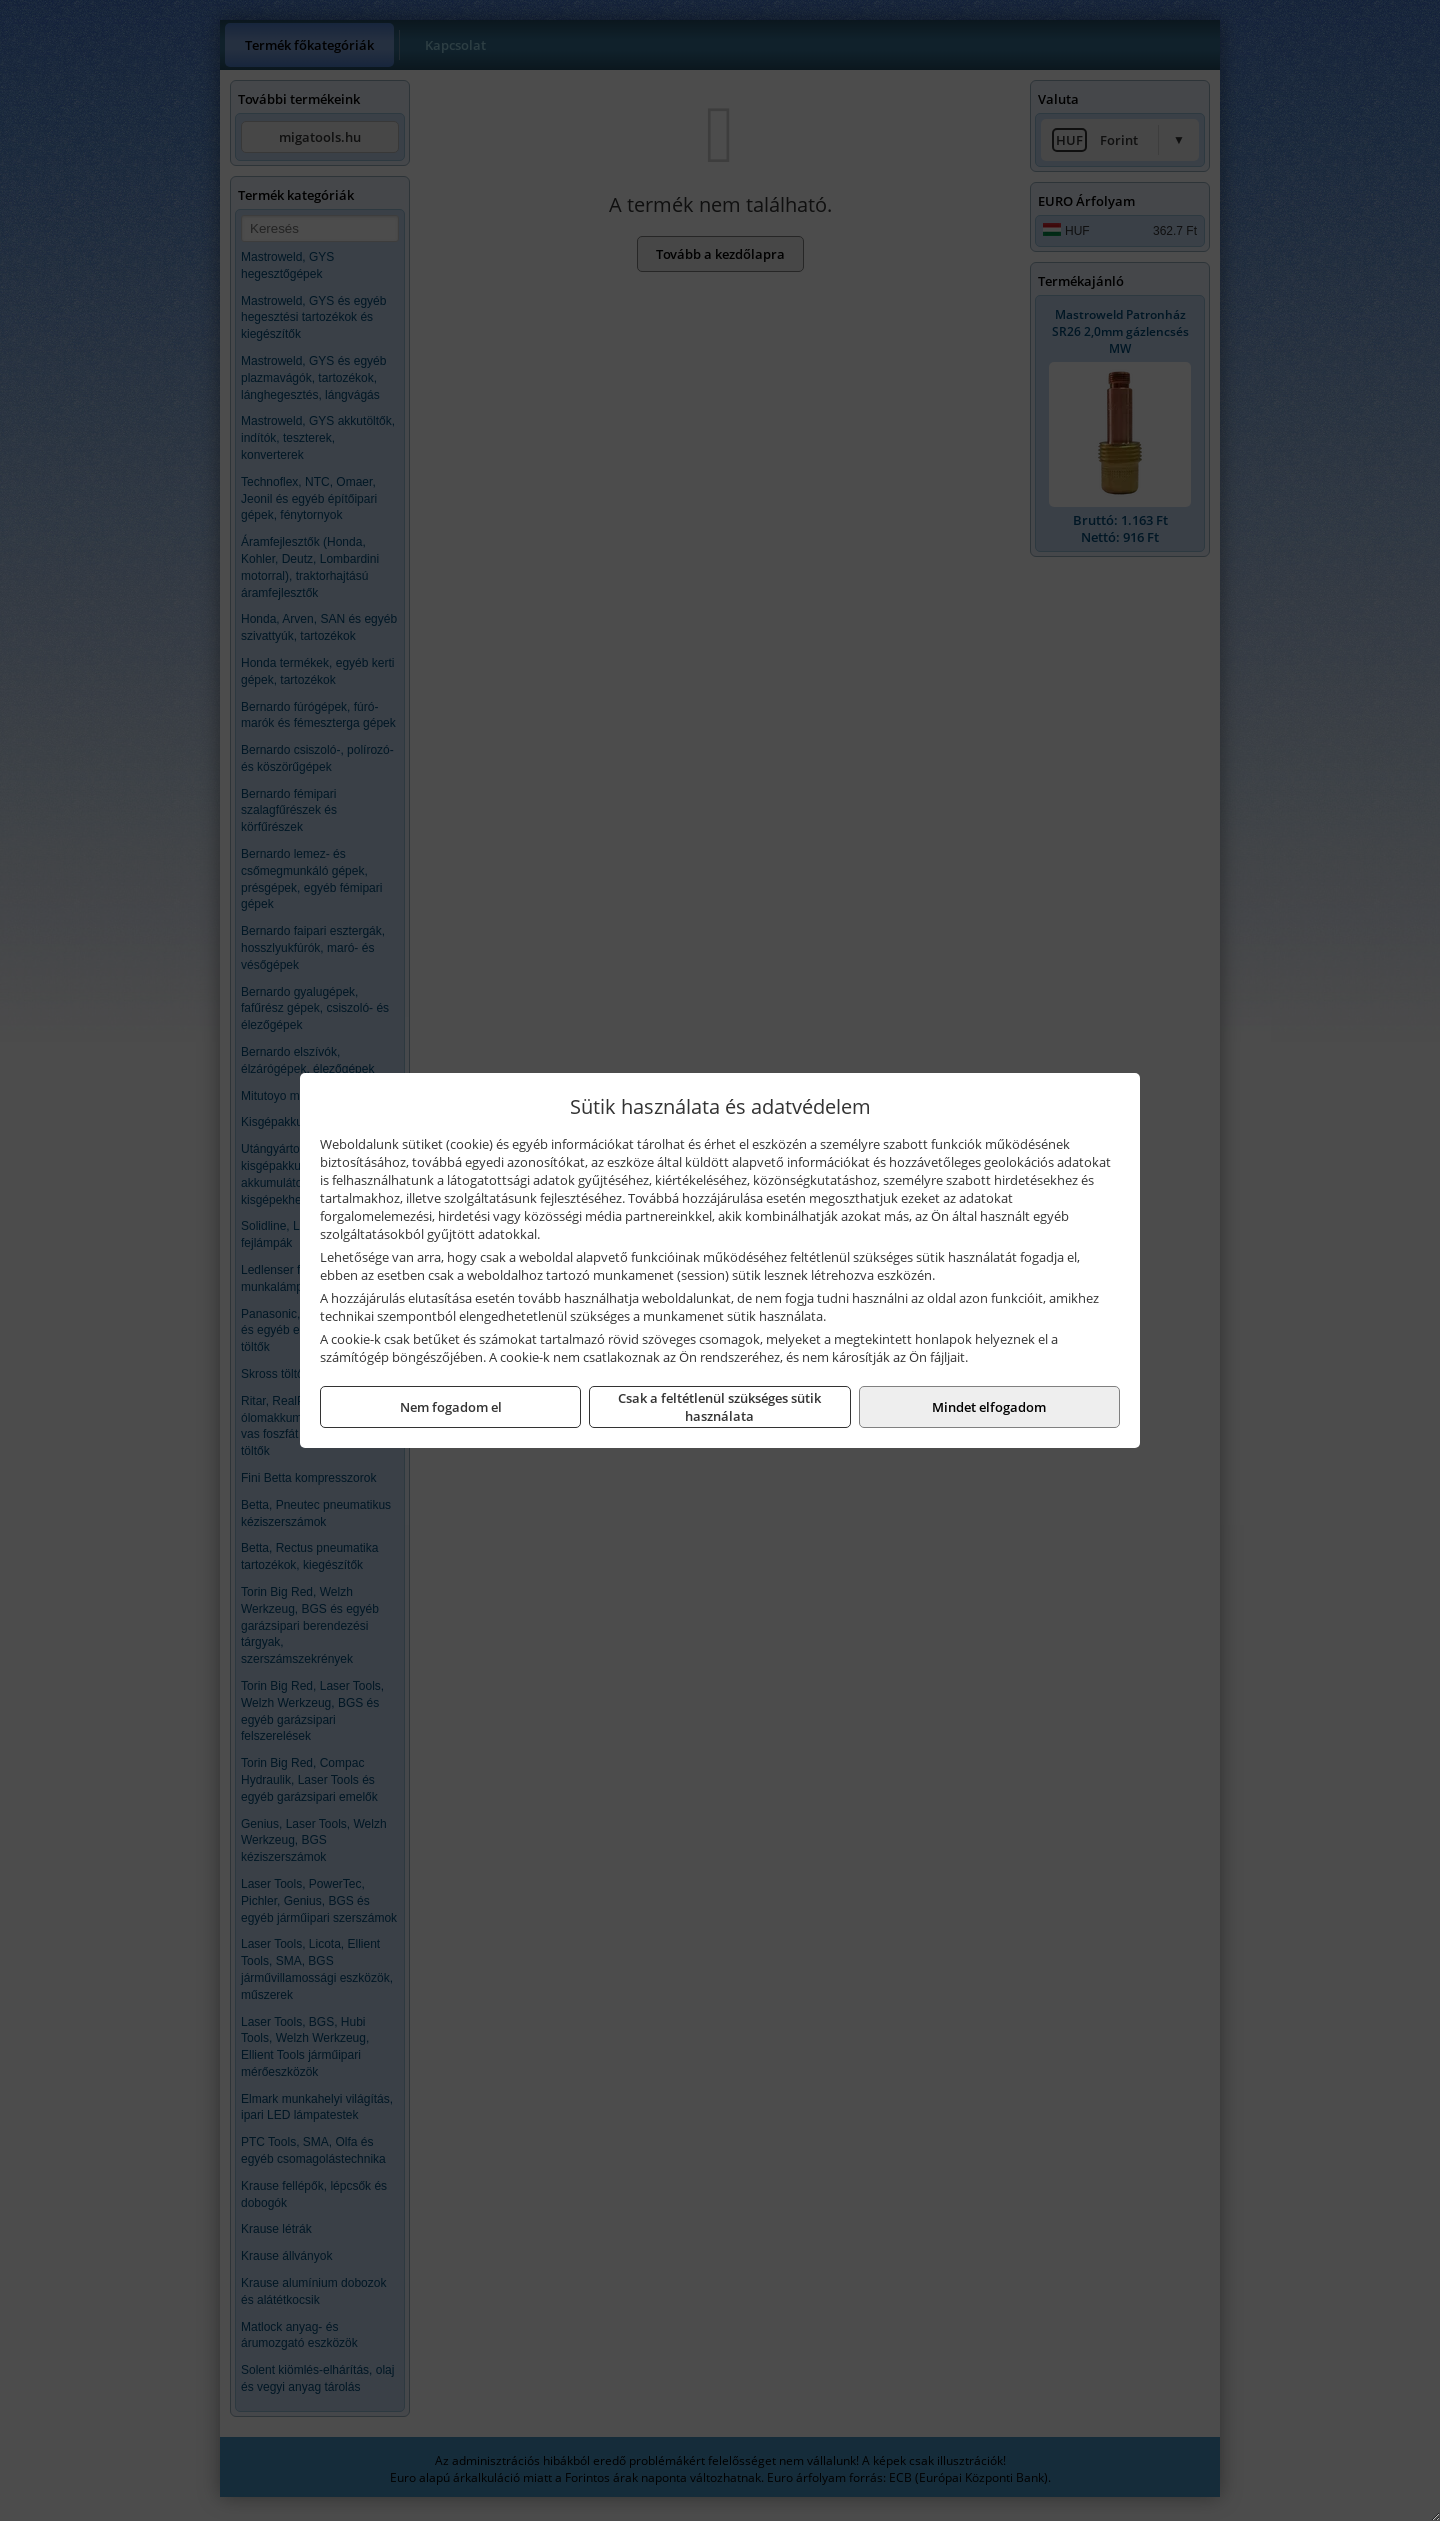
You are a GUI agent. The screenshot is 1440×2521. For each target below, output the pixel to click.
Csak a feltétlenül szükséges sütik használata (719, 1407)
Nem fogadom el (451, 1407)
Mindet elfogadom (989, 1407)
